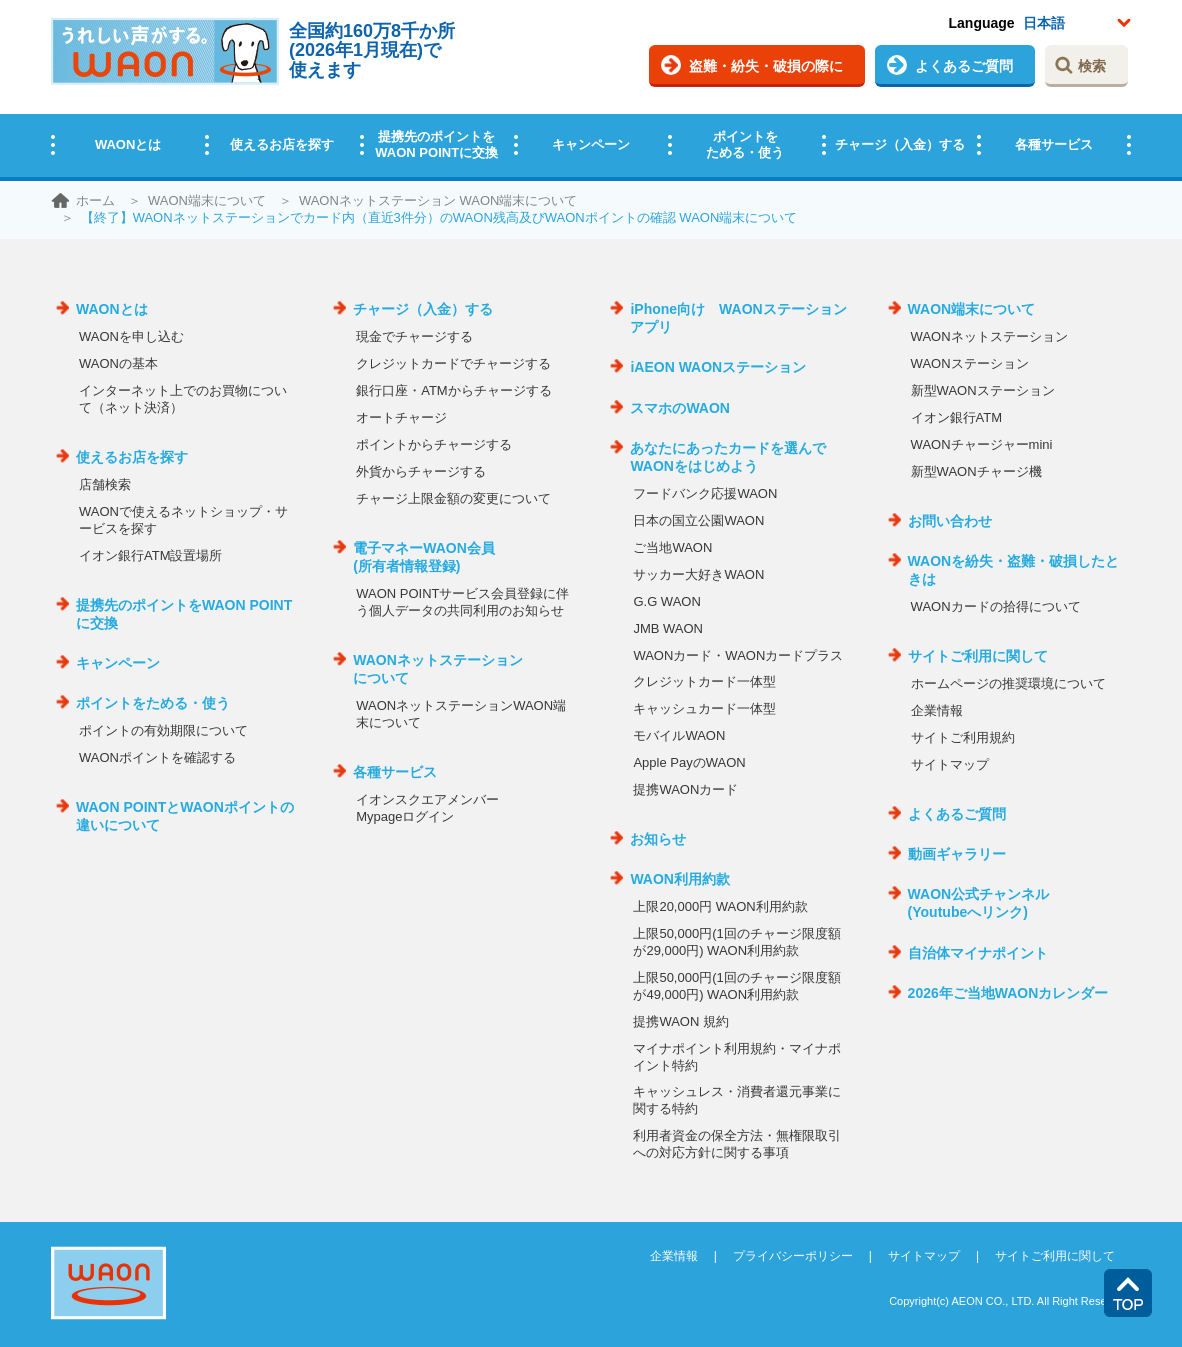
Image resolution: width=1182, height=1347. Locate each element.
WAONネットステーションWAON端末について (461, 714)
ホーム (95, 200)
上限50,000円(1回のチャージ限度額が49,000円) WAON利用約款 (736, 986)
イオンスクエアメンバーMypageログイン (427, 808)
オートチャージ (401, 417)
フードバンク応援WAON (705, 493)
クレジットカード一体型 (704, 681)
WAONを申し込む (131, 336)
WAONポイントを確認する (157, 757)
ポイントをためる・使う (745, 145)
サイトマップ (950, 764)
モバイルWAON (679, 735)
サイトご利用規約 (963, 737)
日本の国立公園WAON (698, 520)
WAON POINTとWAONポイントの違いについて (185, 816)
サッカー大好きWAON (698, 574)
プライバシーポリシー (793, 1256)
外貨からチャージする (421, 471)
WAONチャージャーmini (982, 444)
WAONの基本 (118, 363)
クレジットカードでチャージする (453, 363)
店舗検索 (105, 484)
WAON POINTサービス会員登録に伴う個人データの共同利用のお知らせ (462, 602)
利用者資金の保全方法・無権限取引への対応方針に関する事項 (737, 1144)
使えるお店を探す (282, 144)
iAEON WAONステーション (718, 367)
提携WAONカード (685, 789)
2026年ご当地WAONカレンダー (1008, 993)
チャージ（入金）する (900, 144)
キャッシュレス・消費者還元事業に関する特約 (737, 1100)
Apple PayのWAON (689, 762)
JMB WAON (668, 628)
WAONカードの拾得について (996, 606)
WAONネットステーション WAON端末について (438, 200)
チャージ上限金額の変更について (453, 498)
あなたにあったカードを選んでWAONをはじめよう (728, 457)
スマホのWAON (680, 408)
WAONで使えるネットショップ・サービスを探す (183, 520)
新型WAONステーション (983, 390)
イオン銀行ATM (956, 417)
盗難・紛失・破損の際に (766, 66)
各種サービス (1054, 144)
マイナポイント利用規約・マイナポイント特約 (737, 1057)
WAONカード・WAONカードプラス (738, 655)
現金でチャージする (414, 336)
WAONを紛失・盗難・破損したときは (1014, 570)
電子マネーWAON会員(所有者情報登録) (424, 557)
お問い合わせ (950, 521)
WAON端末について (207, 200)
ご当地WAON (672, 547)
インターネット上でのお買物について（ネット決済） (183, 399)
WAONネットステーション (989, 336)
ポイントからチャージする (434, 444)
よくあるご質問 (964, 66)
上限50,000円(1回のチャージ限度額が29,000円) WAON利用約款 (736, 942)
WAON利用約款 (680, 879)
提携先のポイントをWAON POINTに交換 (436, 145)
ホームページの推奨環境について (1008, 683)
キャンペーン (591, 144)
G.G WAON (666, 601)
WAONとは (128, 144)
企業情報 (937, 710)
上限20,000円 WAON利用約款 (720, 906)
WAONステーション (970, 363)
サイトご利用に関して (978, 656)
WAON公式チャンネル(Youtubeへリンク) (979, 903)
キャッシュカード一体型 (704, 708)
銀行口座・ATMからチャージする (453, 390)
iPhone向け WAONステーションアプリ (738, 318)
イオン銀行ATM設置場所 (150, 555)
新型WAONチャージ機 (976, 471)
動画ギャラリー (957, 854)
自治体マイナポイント (978, 953)
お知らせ (658, 839)
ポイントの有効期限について (163, 730)
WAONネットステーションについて (438, 669)
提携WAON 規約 (681, 1021)
